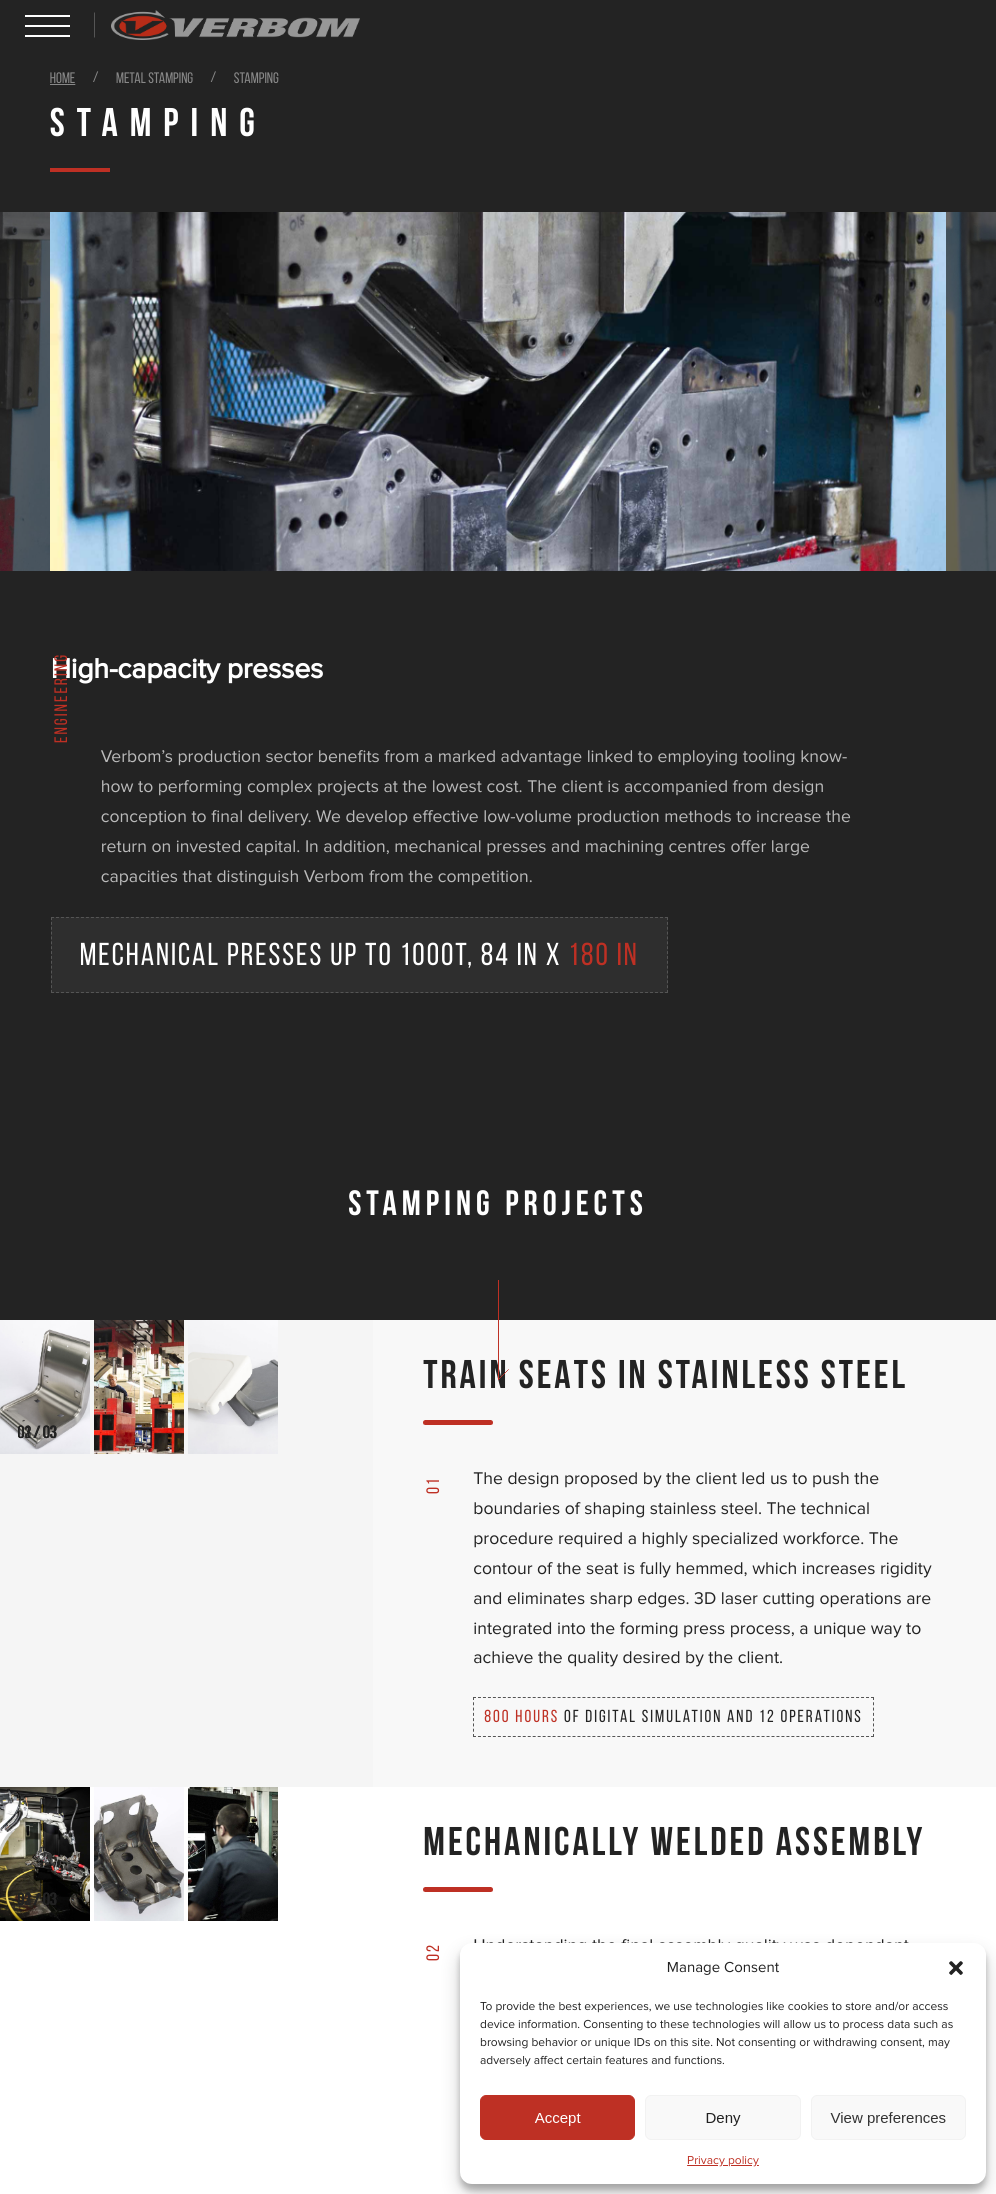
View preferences (889, 2117)
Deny (722, 2117)
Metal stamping (156, 79)
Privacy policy (723, 2161)
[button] (956, 1968)
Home (63, 79)
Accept (558, 2117)
